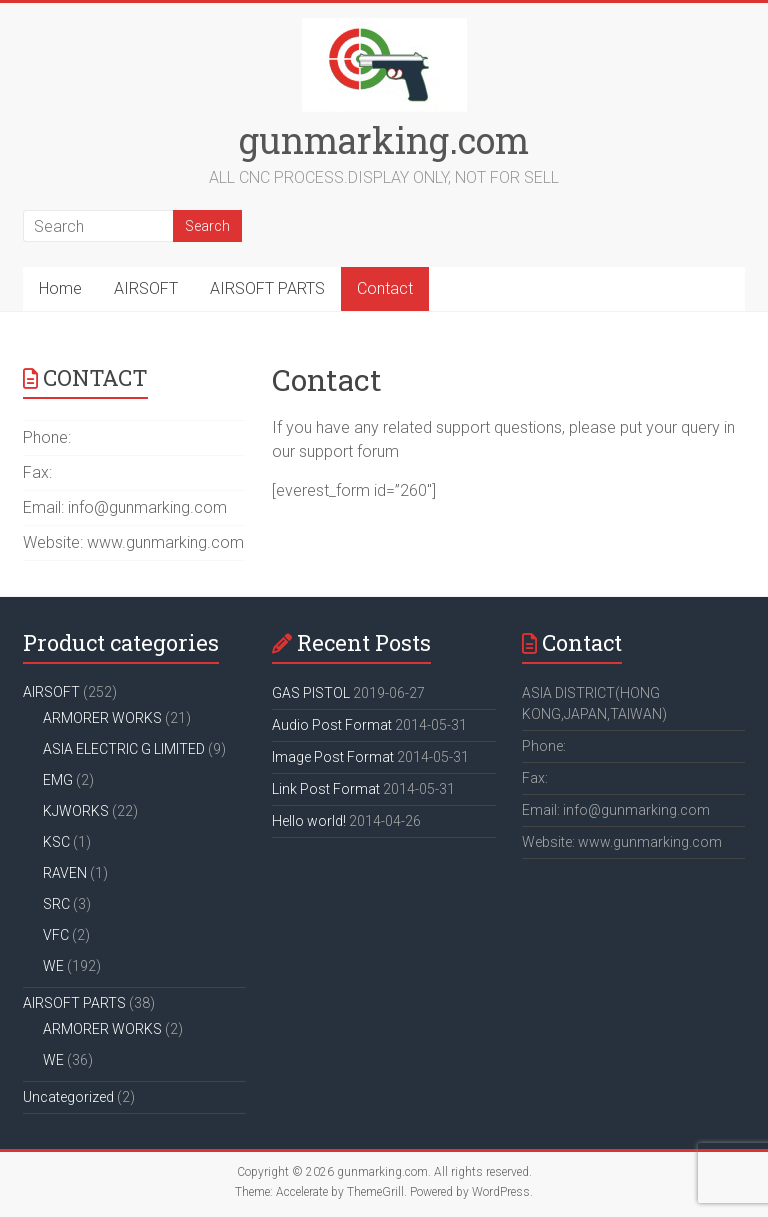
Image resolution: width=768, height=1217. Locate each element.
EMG (58, 780)
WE (53, 966)
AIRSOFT (146, 288)
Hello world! (309, 821)
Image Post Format (333, 757)
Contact (385, 288)
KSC (56, 842)
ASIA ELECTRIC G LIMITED (124, 749)
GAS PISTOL (311, 693)
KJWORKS (76, 811)
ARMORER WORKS (102, 718)
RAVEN (65, 873)
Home (60, 288)
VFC (56, 935)
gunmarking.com (384, 140)
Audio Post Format (332, 725)
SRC (56, 904)
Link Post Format (326, 789)
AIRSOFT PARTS (267, 288)
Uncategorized (68, 1097)
